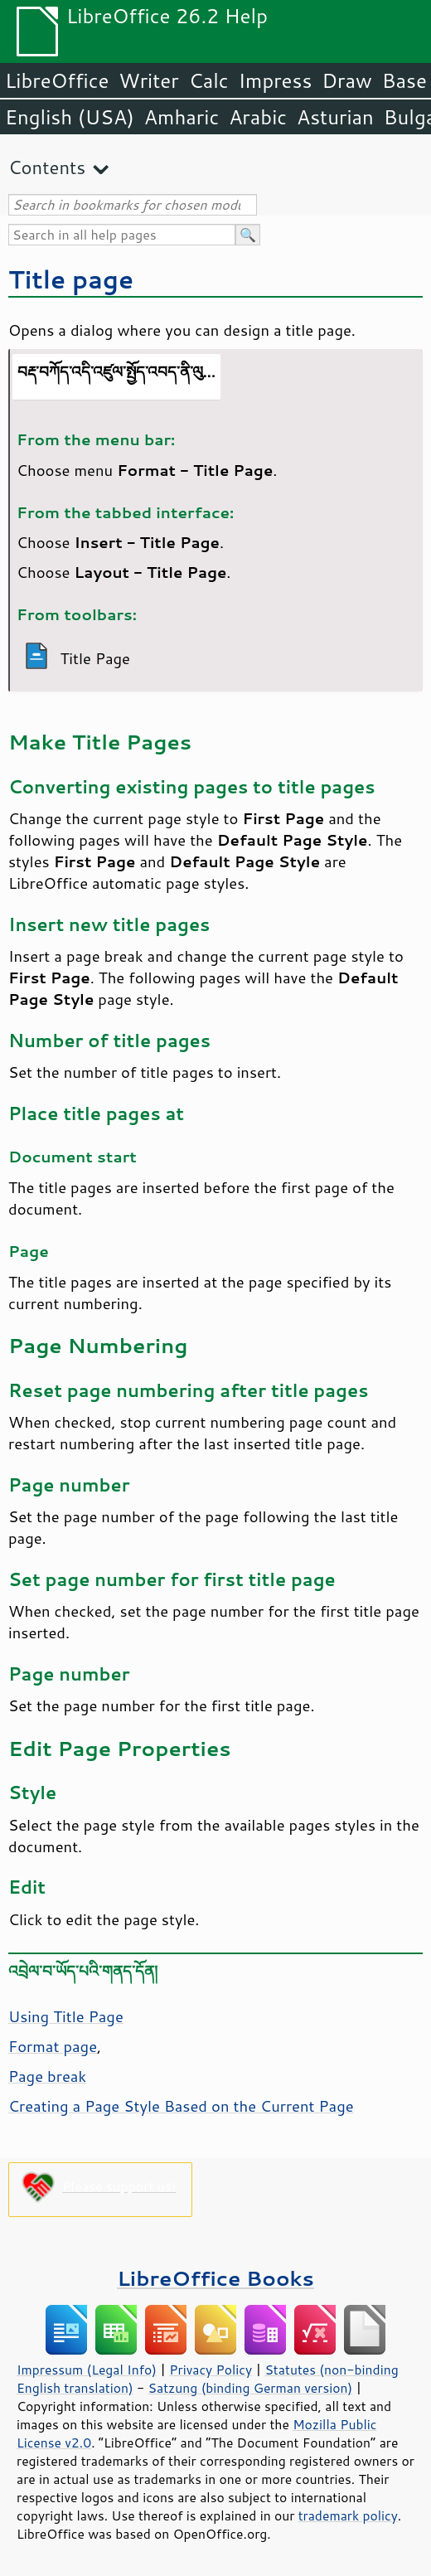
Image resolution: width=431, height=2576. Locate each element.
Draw (346, 80)
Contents (46, 167)
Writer (148, 80)
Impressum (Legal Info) (87, 2369)
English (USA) (69, 117)
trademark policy (348, 2515)
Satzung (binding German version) (250, 2388)
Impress (275, 80)
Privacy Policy (210, 2369)
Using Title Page (65, 2016)
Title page (70, 279)
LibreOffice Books (215, 2277)
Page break (47, 2076)
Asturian (335, 117)
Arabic (258, 117)
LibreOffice (57, 80)
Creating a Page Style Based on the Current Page (181, 2106)
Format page (52, 2046)
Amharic (181, 117)
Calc (209, 80)
